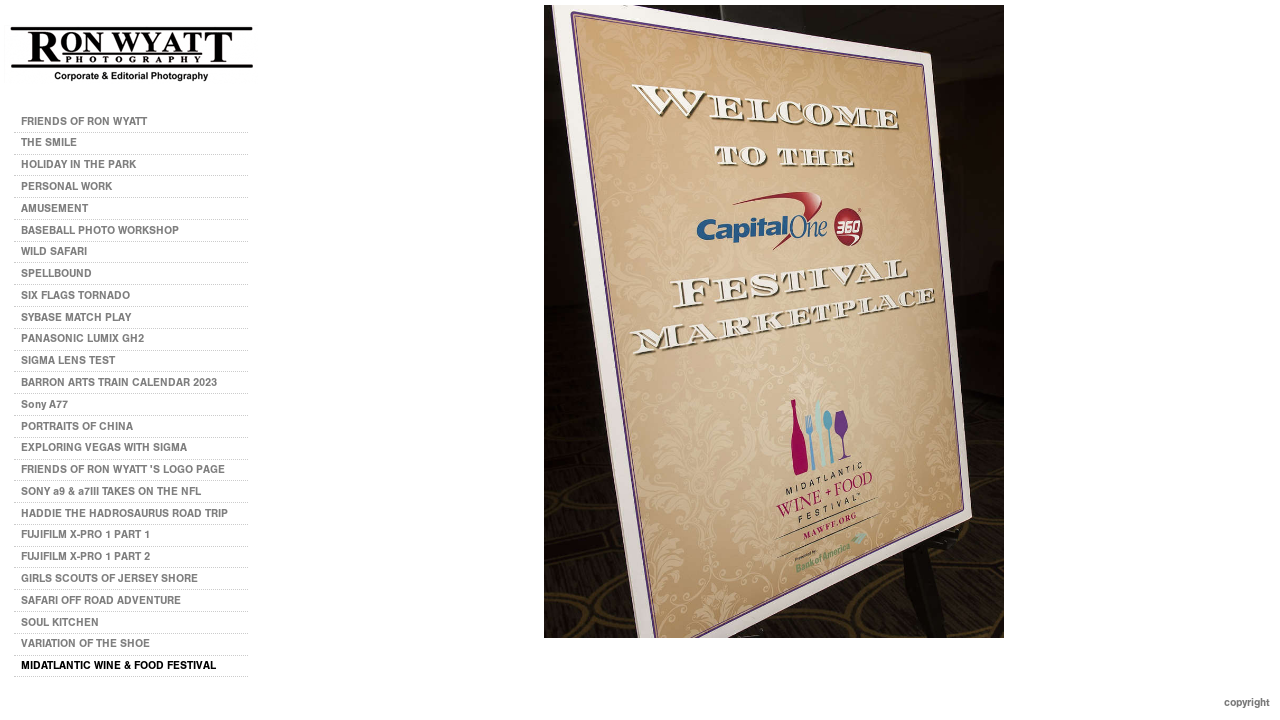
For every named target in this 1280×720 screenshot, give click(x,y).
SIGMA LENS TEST (68, 360)
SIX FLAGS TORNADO (75, 295)
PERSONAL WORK (73, 186)
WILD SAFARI (54, 251)
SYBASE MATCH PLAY (76, 317)
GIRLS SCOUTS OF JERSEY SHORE (109, 578)
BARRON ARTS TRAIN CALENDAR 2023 (119, 382)
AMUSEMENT (54, 208)
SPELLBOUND (56, 273)
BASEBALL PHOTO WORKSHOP (100, 230)
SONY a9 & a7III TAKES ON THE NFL (111, 491)
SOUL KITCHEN (60, 622)
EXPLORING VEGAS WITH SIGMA (104, 447)
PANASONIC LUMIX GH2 (82, 338)
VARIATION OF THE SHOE (85, 643)
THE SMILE (49, 142)
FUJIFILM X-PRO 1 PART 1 (85, 534)
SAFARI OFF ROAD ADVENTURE (101, 600)
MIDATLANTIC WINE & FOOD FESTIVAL (118, 665)
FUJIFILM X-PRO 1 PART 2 (85, 556)
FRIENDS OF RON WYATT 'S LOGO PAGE (123, 469)
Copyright (1247, 702)
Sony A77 (44, 404)
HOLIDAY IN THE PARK (78, 164)
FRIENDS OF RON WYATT (84, 121)
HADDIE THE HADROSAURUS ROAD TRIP (124, 513)
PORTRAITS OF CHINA (77, 426)
